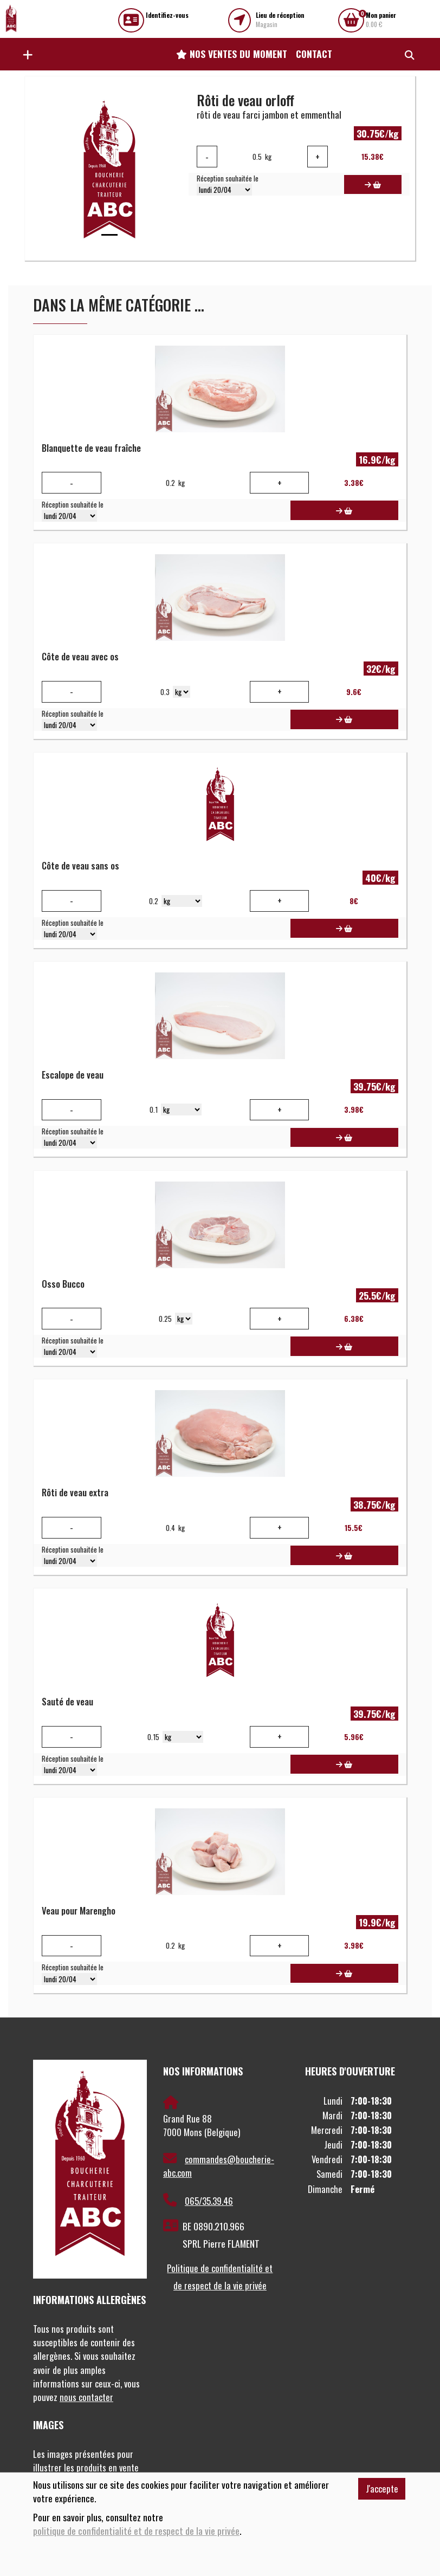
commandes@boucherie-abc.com (218, 2165)
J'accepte (382, 2488)
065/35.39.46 (198, 2201)
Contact (314, 54)
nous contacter (86, 2397)
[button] (25, 54)
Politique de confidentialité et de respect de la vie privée (220, 2276)
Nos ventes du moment (231, 54)
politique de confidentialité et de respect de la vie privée (136, 2531)
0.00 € (381, 20)
